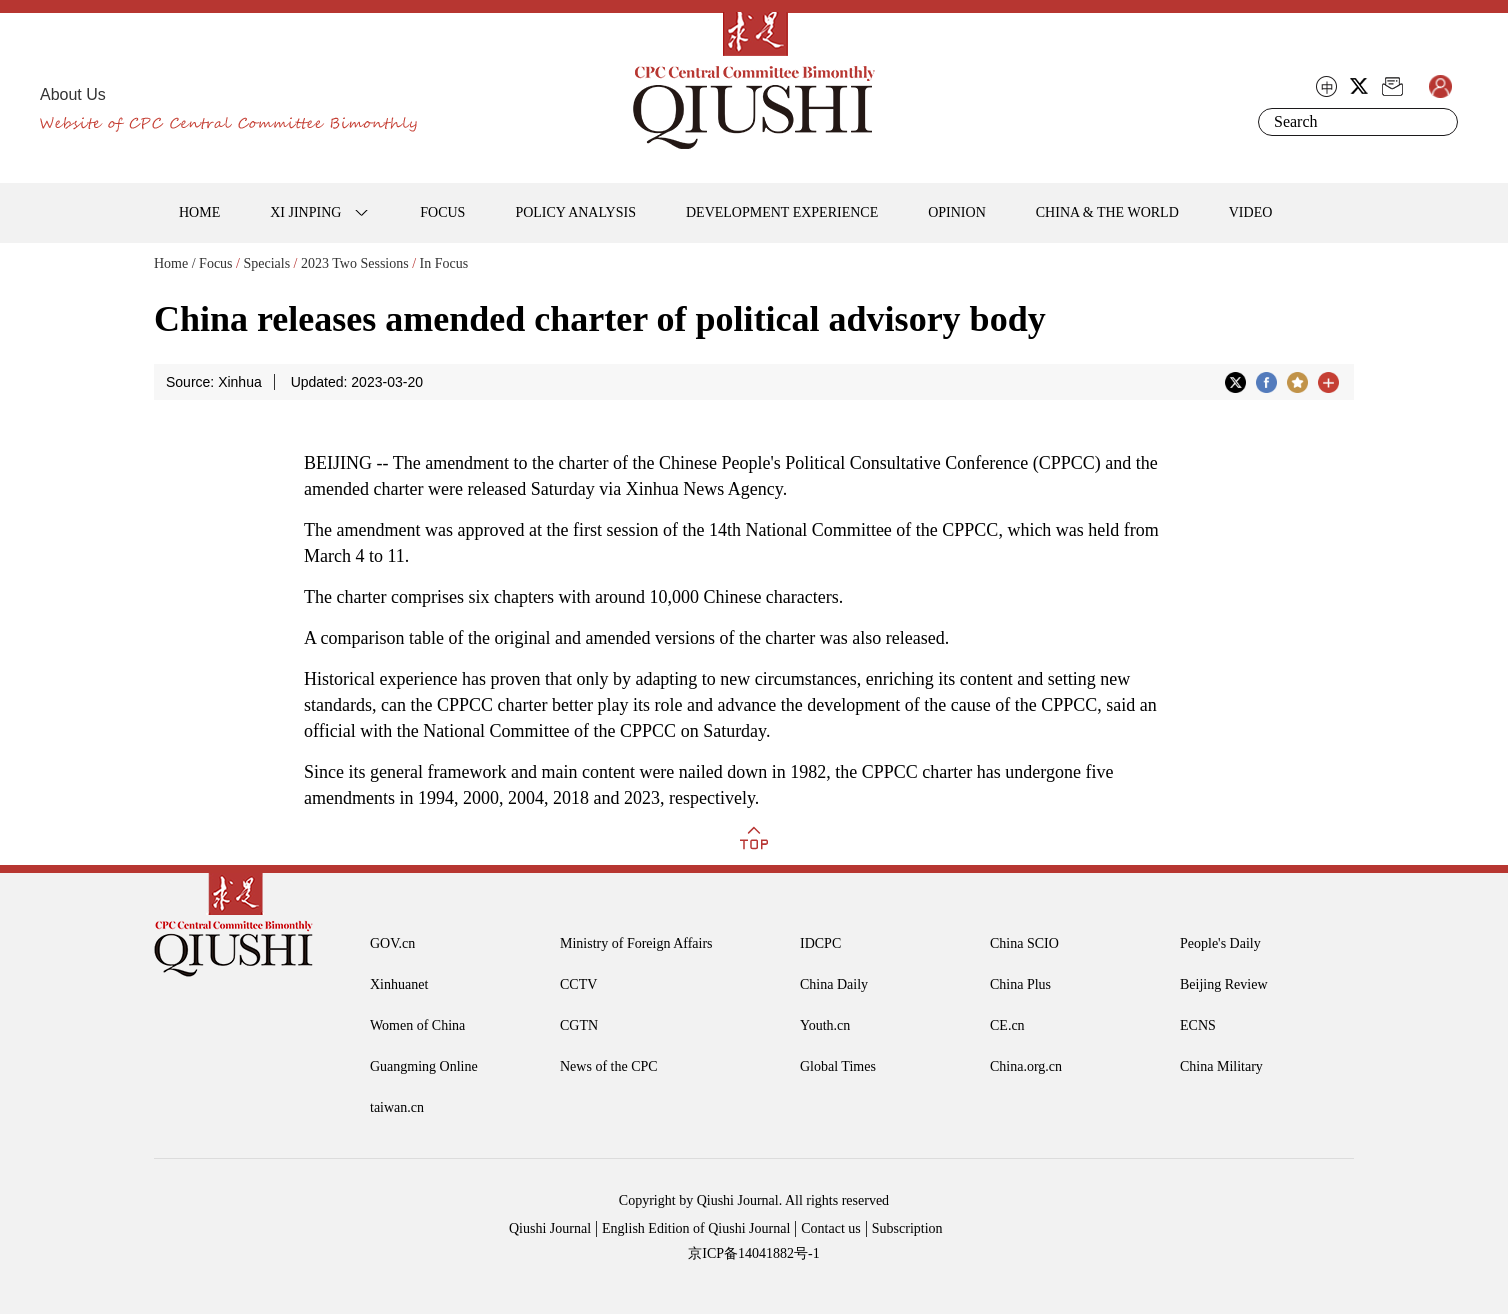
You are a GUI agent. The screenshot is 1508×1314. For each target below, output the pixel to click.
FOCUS (442, 212)
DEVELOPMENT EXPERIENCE (782, 212)
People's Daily (1220, 943)
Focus (215, 263)
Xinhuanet (399, 984)
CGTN (579, 1025)
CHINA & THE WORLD (1107, 212)
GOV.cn (392, 943)
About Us (73, 94)
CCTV (578, 984)
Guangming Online (424, 1066)
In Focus (444, 263)
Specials (266, 263)
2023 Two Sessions (355, 263)
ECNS (1198, 1025)
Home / (175, 263)
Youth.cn (825, 1025)
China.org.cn (1026, 1066)
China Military (1221, 1066)
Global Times (838, 1066)
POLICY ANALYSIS (575, 212)
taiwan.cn (397, 1107)
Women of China (417, 1025)
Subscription (907, 1228)
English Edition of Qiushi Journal (696, 1228)
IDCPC (820, 943)
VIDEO (1251, 212)
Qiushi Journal (550, 1228)
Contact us (831, 1228)
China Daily (834, 984)
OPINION (957, 212)
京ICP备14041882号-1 (753, 1253)
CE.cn (1007, 1025)
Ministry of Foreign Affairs (636, 943)
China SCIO (1024, 943)
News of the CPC (609, 1066)
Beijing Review (1224, 984)
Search (1439, 122)
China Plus (1020, 984)
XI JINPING (305, 212)
